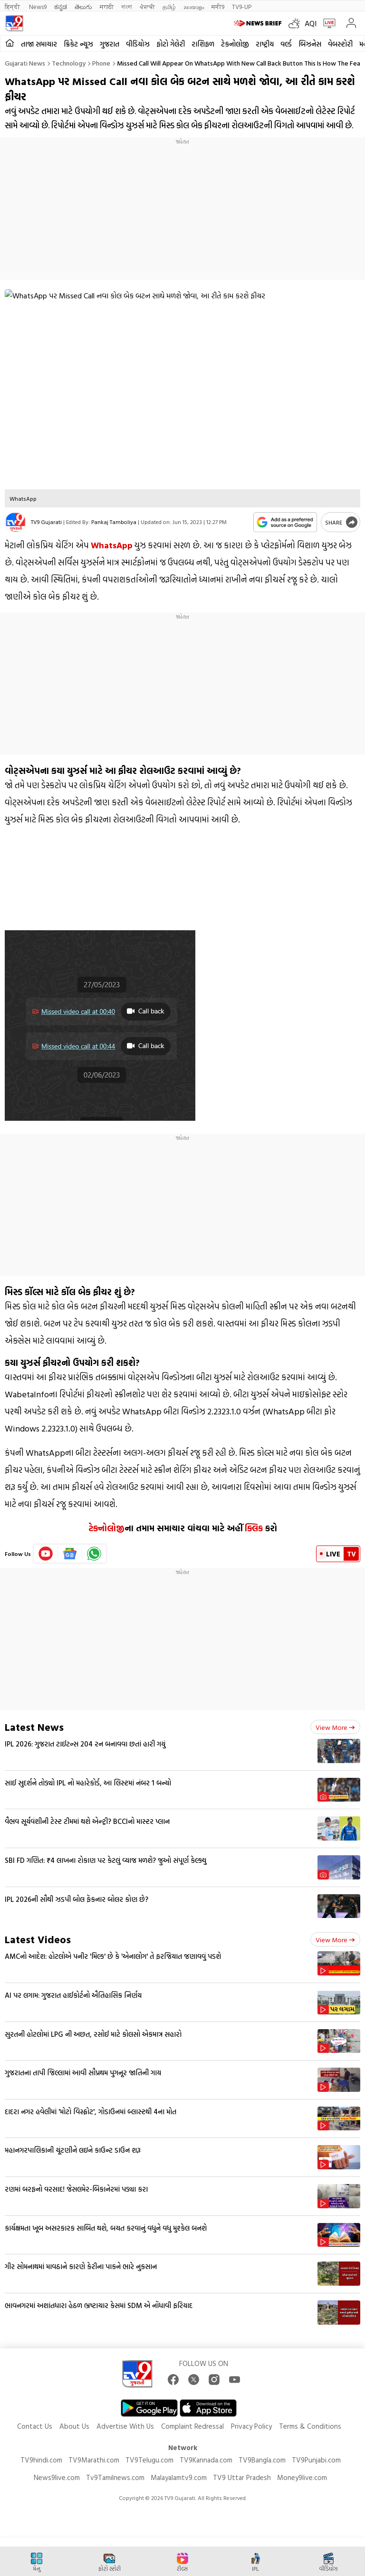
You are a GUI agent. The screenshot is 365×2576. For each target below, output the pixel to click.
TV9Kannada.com (206, 2459)
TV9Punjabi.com (316, 2459)
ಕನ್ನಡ (60, 6)
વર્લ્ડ (286, 43)
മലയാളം (193, 6)
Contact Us (34, 2426)
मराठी (107, 6)
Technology (69, 63)
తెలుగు (83, 6)
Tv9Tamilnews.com (115, 2477)
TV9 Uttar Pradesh (242, 2477)
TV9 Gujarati (46, 521)
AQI (311, 23)
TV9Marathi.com (93, 2459)
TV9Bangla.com (262, 2459)
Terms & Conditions (310, 2426)
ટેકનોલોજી (235, 43)
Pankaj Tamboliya (113, 521)
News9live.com (57, 2477)
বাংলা (126, 6)
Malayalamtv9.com (179, 2477)
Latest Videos (38, 1939)
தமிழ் (169, 6)
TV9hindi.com (41, 2459)
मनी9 (217, 6)
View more (335, 1727)
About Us (74, 2426)
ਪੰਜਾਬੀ (147, 6)
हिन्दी (13, 6)
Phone (101, 63)
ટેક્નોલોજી (106, 1528)
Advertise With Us (125, 2426)
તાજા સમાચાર (39, 43)
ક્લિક (254, 1528)
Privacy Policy (251, 2426)
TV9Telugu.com (149, 2459)
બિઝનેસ (309, 43)
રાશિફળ (203, 43)
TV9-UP (241, 6)
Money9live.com (302, 2477)
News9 (38, 6)
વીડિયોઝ (138, 43)
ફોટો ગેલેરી (170, 43)
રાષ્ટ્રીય (265, 43)
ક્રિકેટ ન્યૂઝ (78, 43)
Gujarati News (25, 63)
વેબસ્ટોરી (340, 43)
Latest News (34, 1727)
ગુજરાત (109, 43)
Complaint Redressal (192, 2426)
